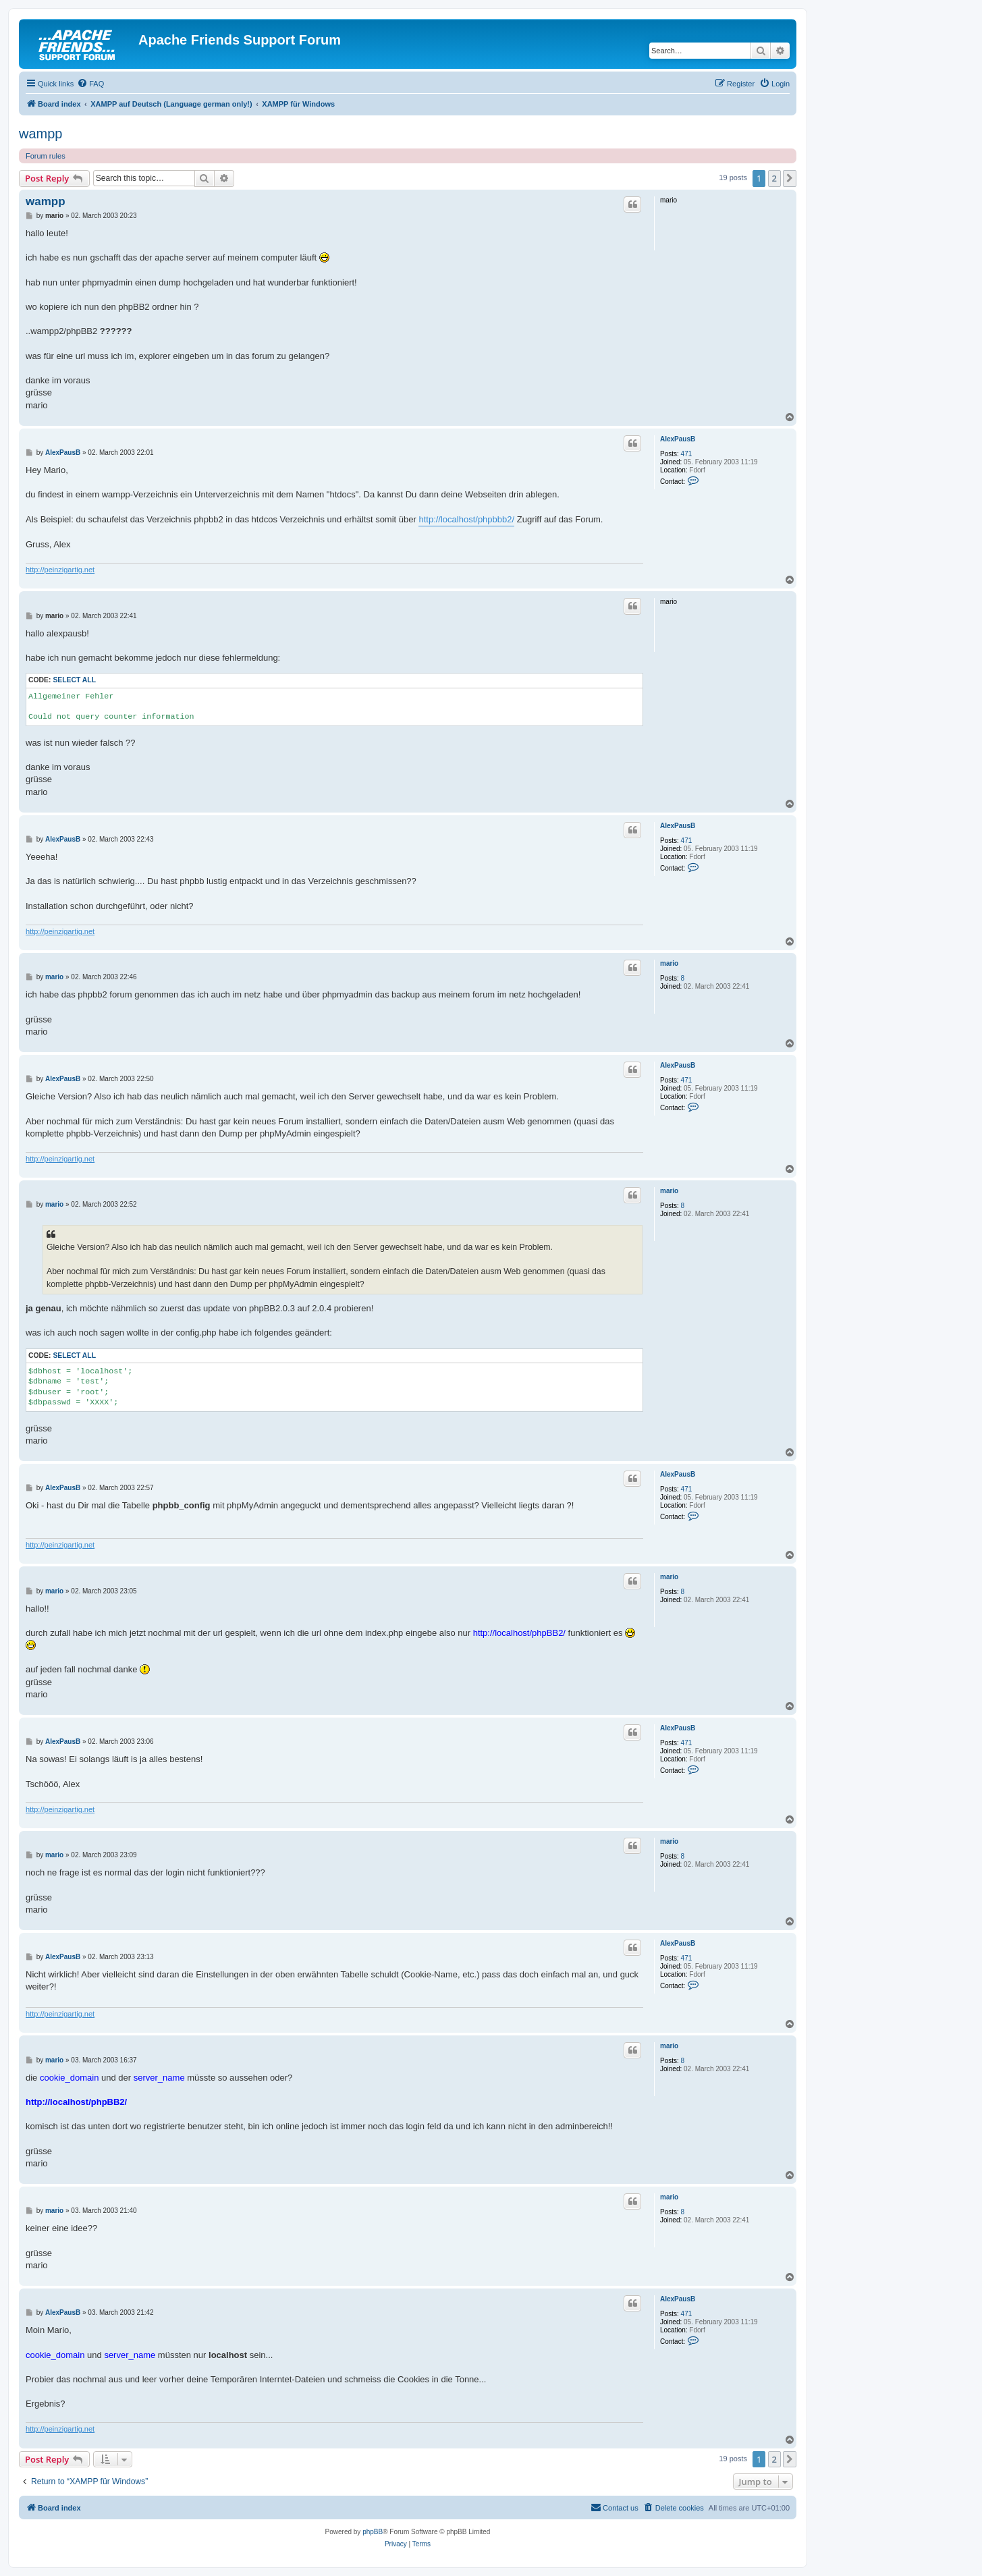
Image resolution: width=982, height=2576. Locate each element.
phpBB (372, 2532)
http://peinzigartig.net (60, 570)
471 (686, 454)
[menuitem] (90, 84)
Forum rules (45, 156)
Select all (74, 680)
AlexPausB (677, 439)
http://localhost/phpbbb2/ (466, 519)
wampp (40, 133)
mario (669, 963)
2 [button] (774, 178)
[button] (789, 178)
